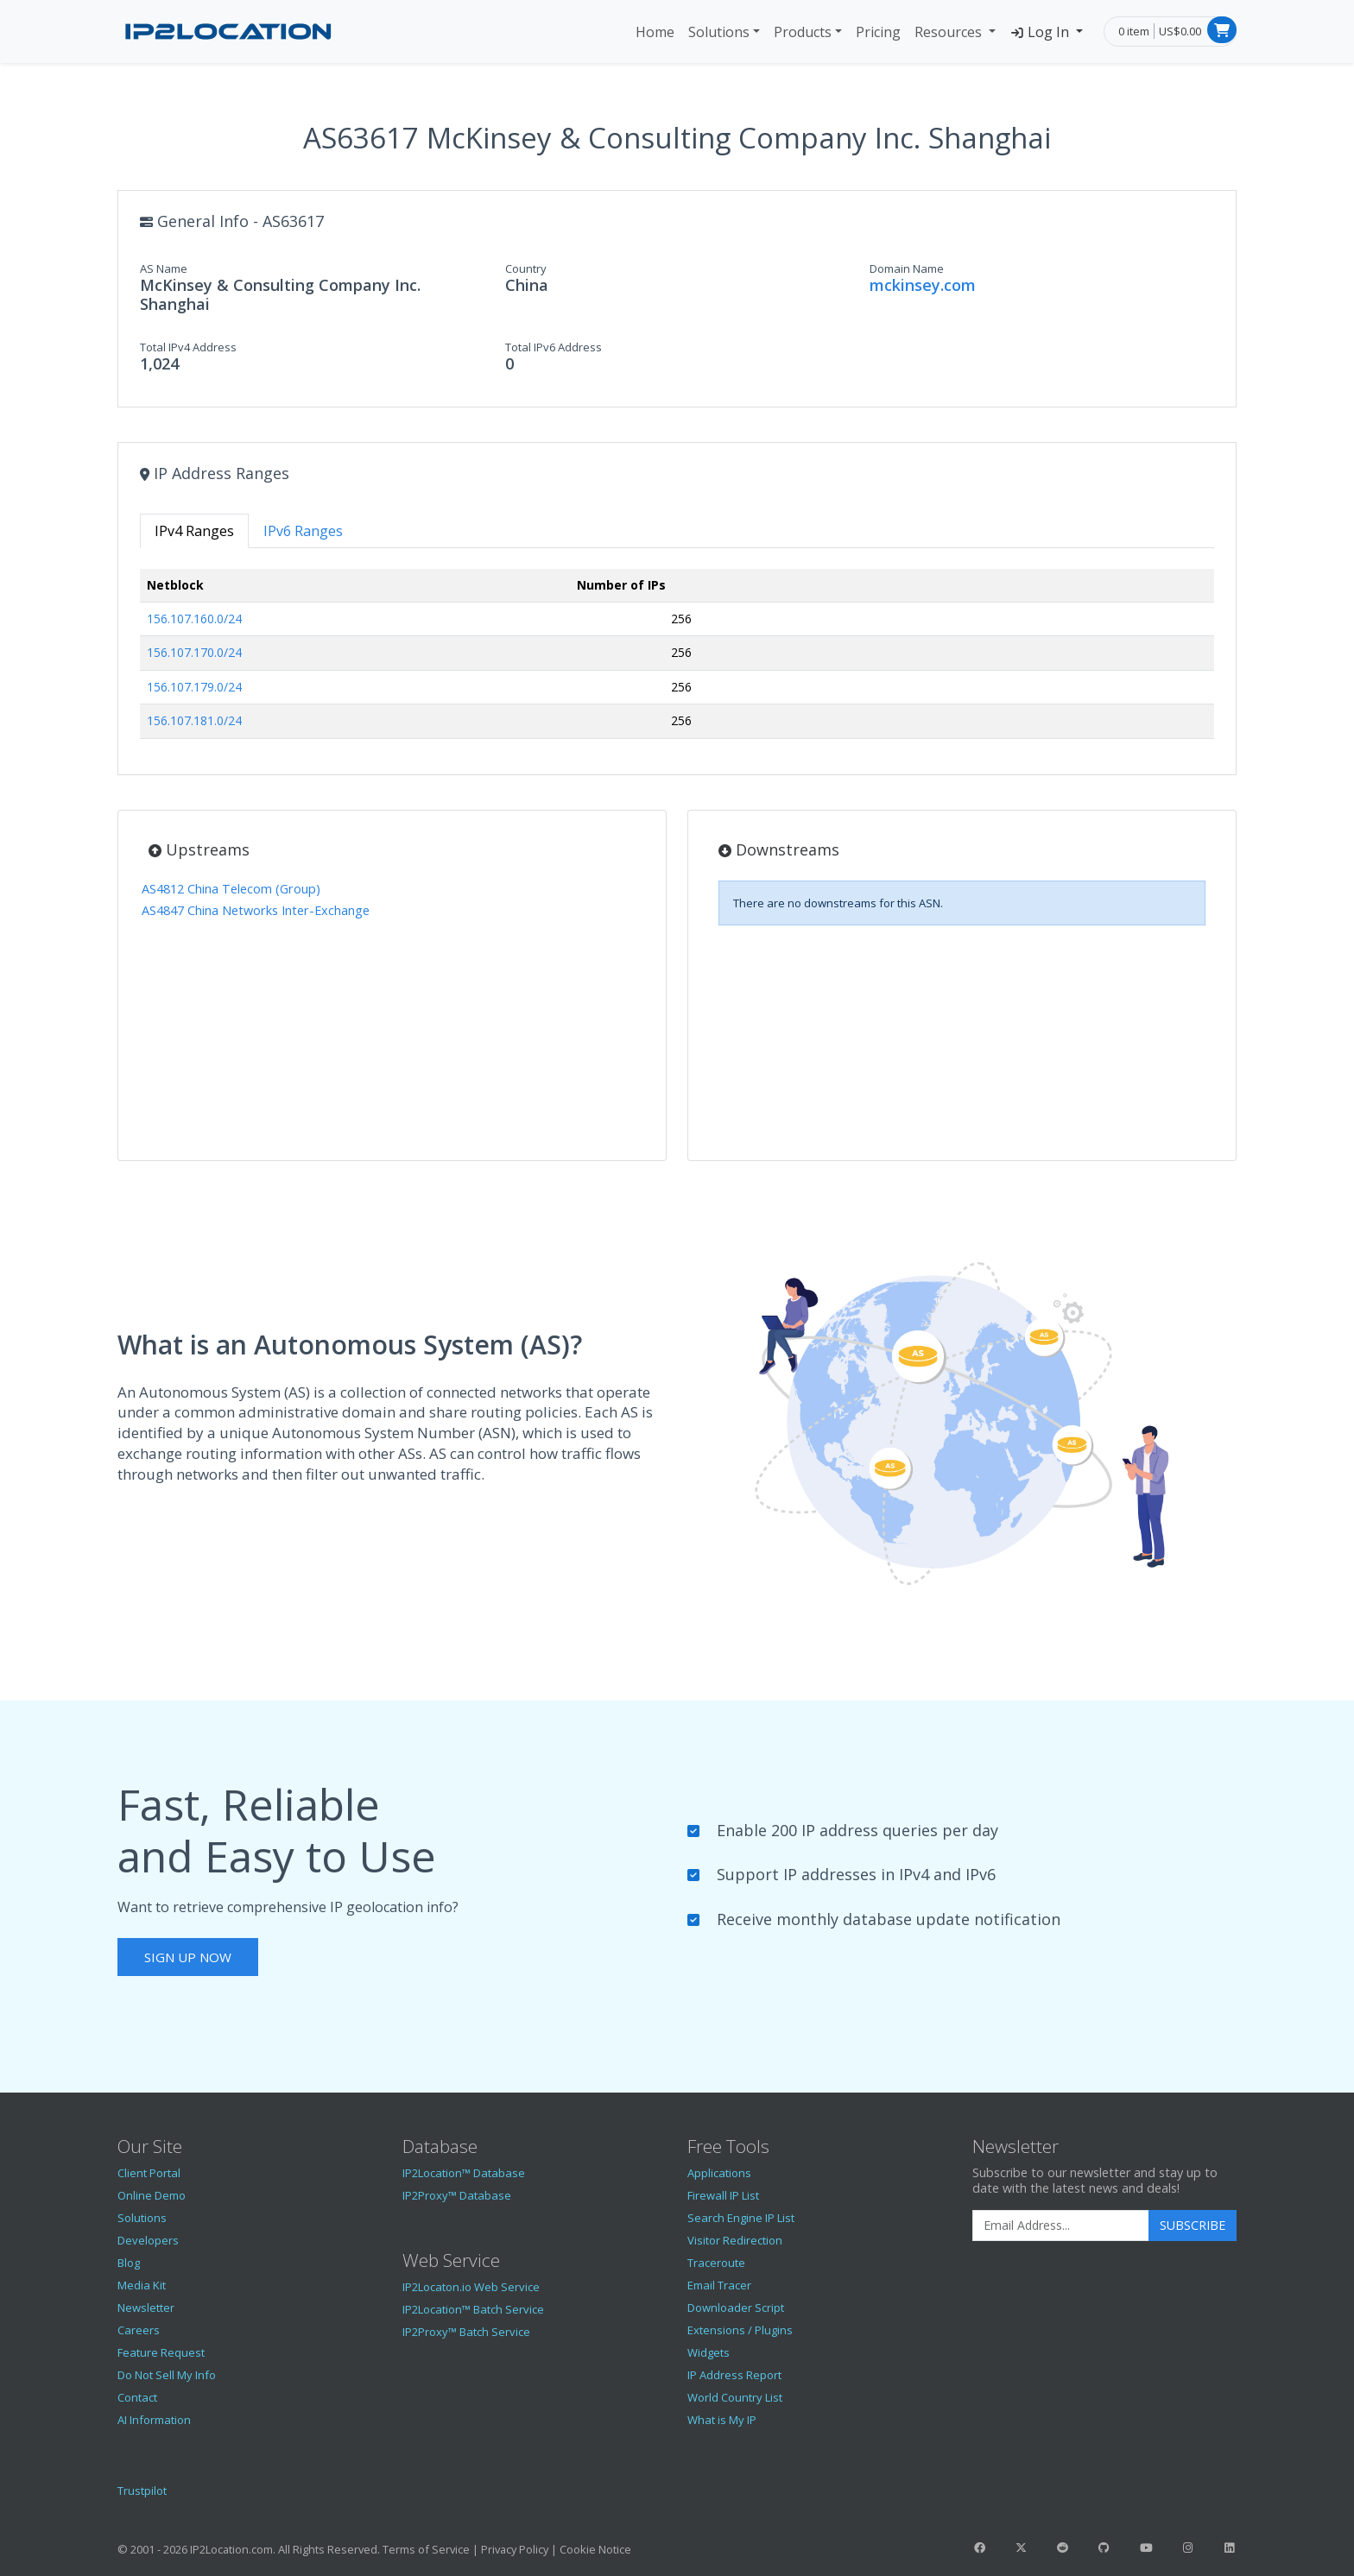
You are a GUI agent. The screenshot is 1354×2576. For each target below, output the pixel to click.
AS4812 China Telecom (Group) (231, 889)
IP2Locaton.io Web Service (471, 2287)
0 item (1133, 31)
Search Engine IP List (740, 2218)
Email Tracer (719, 2285)
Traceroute (716, 2262)
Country (526, 268)
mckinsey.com (923, 285)
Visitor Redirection (734, 2240)
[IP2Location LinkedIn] (1230, 2547)
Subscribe (1192, 2225)
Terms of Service (426, 2549)
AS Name (163, 268)
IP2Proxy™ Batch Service (466, 2331)
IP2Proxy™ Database (456, 2195)
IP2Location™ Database (463, 2173)
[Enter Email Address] (1060, 2225)
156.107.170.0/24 (194, 652)
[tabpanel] (677, 661)
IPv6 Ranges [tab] (303, 530)
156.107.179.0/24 (194, 687)
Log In (1040, 31)
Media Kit (141, 2285)
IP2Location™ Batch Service (473, 2309)
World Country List (734, 2397)
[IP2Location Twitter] (1021, 2547)
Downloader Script (735, 2307)
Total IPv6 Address (553, 347)
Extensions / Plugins (740, 2330)
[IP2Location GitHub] (1104, 2547)
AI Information (154, 2420)
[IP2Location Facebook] (979, 2547)
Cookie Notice (595, 2549)
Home (655, 31)
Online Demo (151, 2195)
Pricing (878, 31)
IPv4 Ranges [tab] (194, 530)
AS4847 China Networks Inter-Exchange (256, 910)
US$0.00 (1180, 31)
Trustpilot (142, 2490)
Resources (949, 31)
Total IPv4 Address (188, 347)
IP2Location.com (231, 2549)
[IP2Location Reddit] (1063, 2547)
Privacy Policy (514, 2549)
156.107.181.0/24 (194, 720)
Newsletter (145, 2307)
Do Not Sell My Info (166, 2375)
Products (803, 31)
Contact (137, 2397)
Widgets (708, 2352)
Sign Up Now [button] (187, 1957)
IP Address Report (734, 2375)
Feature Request (161, 2352)
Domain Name (907, 268)
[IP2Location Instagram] (1187, 2547)
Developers (148, 2240)
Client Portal (148, 2173)
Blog (128, 2262)
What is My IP (721, 2420)
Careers (138, 2330)
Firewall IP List (723, 2195)
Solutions (719, 31)
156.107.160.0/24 (194, 618)
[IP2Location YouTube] (1146, 2547)
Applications (719, 2173)
